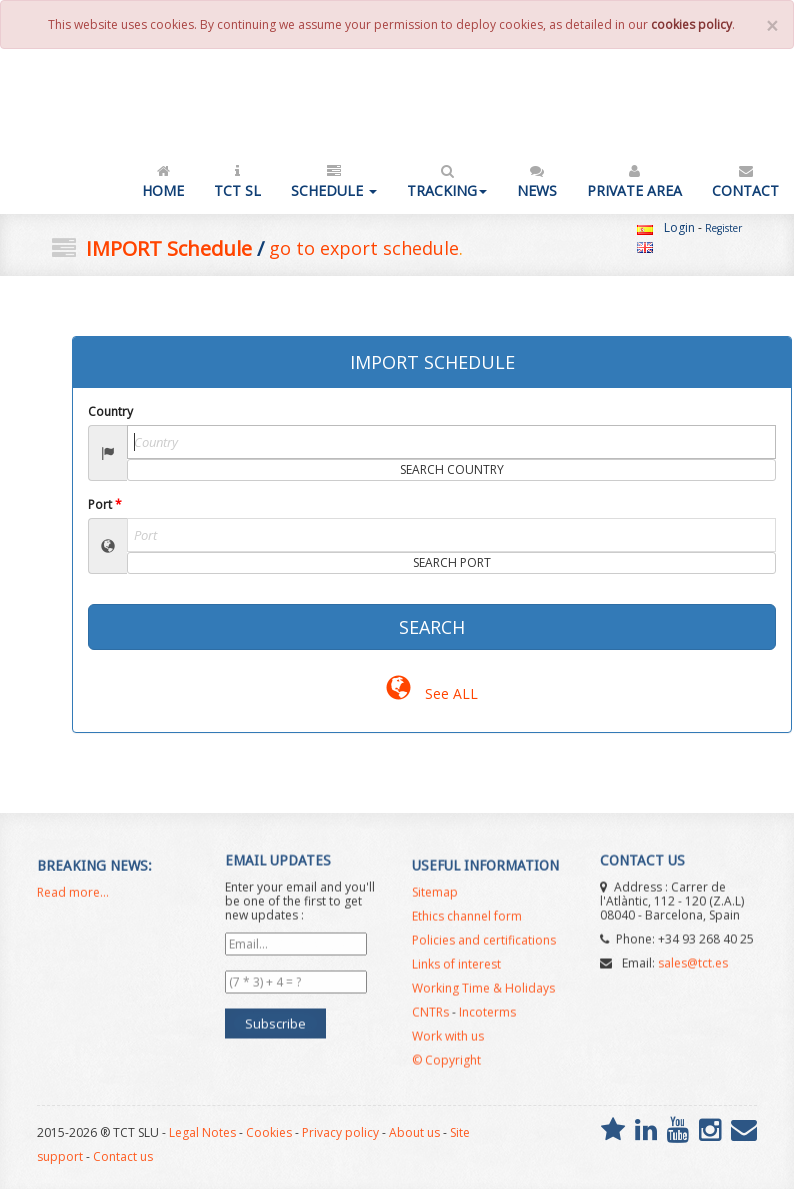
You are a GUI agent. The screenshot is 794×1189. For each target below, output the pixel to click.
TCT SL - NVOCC (88, 106)
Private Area (634, 180)
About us (414, 1132)
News (537, 180)
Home (163, 180)
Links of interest (456, 972)
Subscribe (275, 1015)
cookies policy (691, 24)
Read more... (73, 900)
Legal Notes (202, 1132)
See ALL (431, 693)
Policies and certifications (484, 948)
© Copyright (446, 1068)
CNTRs (430, 1020)
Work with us (448, 1044)
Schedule (334, 180)
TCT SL (237, 180)
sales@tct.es (693, 954)
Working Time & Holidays (483, 996)
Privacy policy (340, 1132)
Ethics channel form (467, 924)
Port (105, 504)
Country (110, 411)
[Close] (772, 26)
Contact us (123, 1156)
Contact (745, 180)
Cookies (269, 1132)
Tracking (447, 180)
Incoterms (487, 1020)
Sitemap (435, 900)
